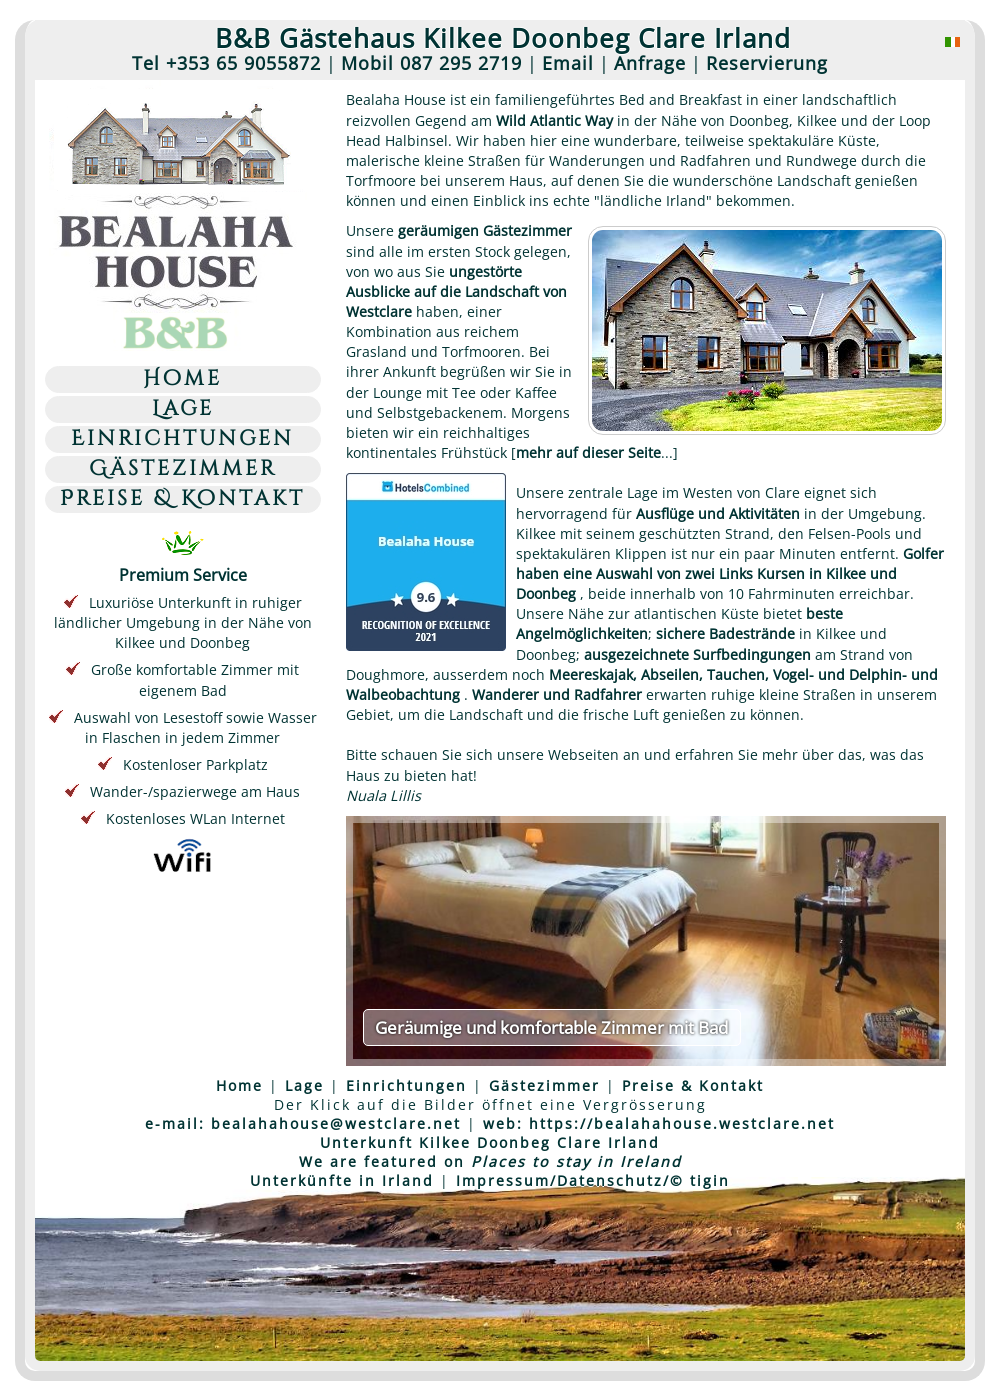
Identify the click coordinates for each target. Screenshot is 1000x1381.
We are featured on (490, 1161)
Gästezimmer (183, 469)
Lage (183, 409)
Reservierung (767, 63)
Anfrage (650, 63)
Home (182, 379)
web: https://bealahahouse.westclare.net (659, 1123)
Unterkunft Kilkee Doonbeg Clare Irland (490, 1142)
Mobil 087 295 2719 (431, 63)
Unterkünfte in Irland (342, 1180)
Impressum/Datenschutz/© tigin (593, 1180)
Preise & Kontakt (182, 499)
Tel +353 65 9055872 (226, 63)
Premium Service (183, 563)
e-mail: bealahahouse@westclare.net (303, 1123)
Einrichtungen (182, 439)
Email (568, 63)
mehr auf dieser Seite (588, 452)
